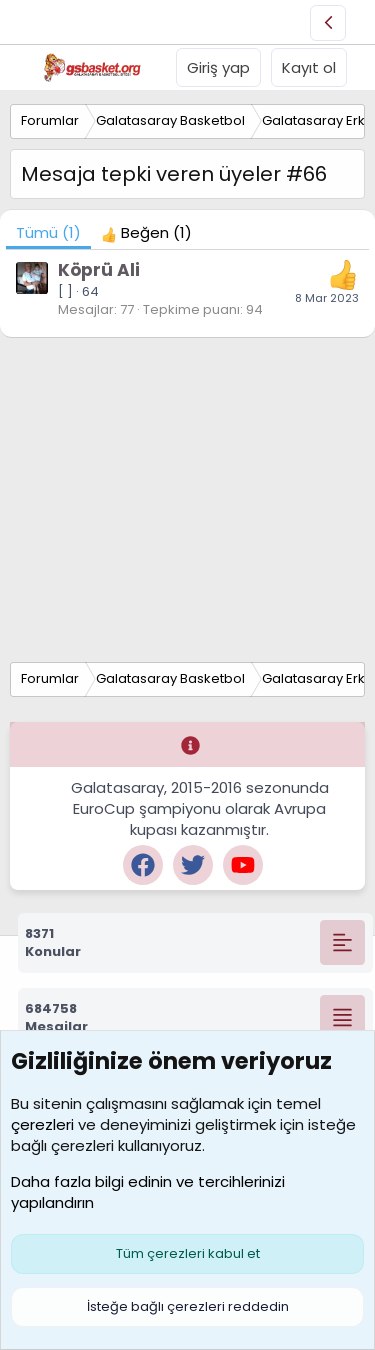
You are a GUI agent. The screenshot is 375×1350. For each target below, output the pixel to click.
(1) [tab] (48, 232)
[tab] (146, 232)
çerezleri (42, 1124)
